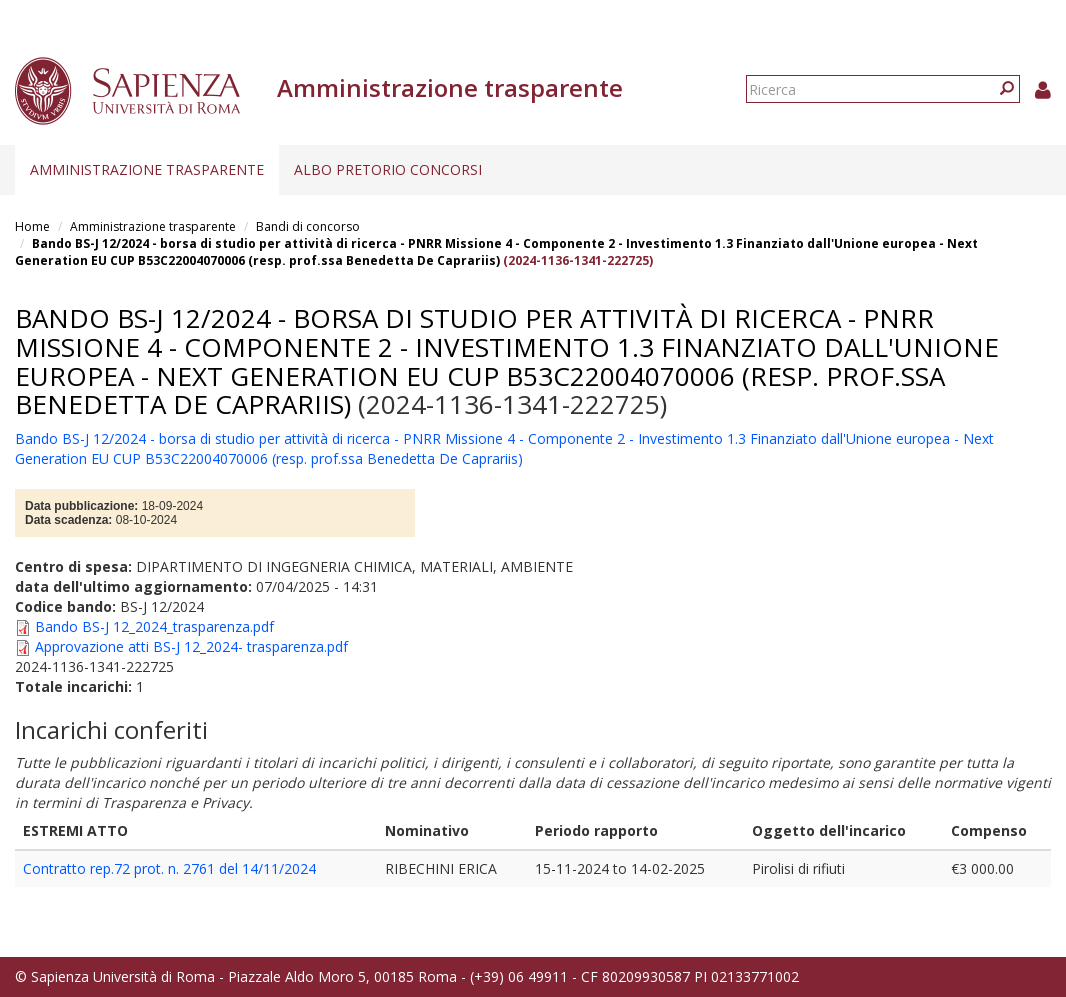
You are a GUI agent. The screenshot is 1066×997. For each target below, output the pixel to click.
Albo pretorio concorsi (388, 169)
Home (32, 226)
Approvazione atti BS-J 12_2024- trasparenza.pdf (191, 646)
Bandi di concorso (308, 226)
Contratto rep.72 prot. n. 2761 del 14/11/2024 (169, 868)
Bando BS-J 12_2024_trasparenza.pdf (154, 626)
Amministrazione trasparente (147, 169)
